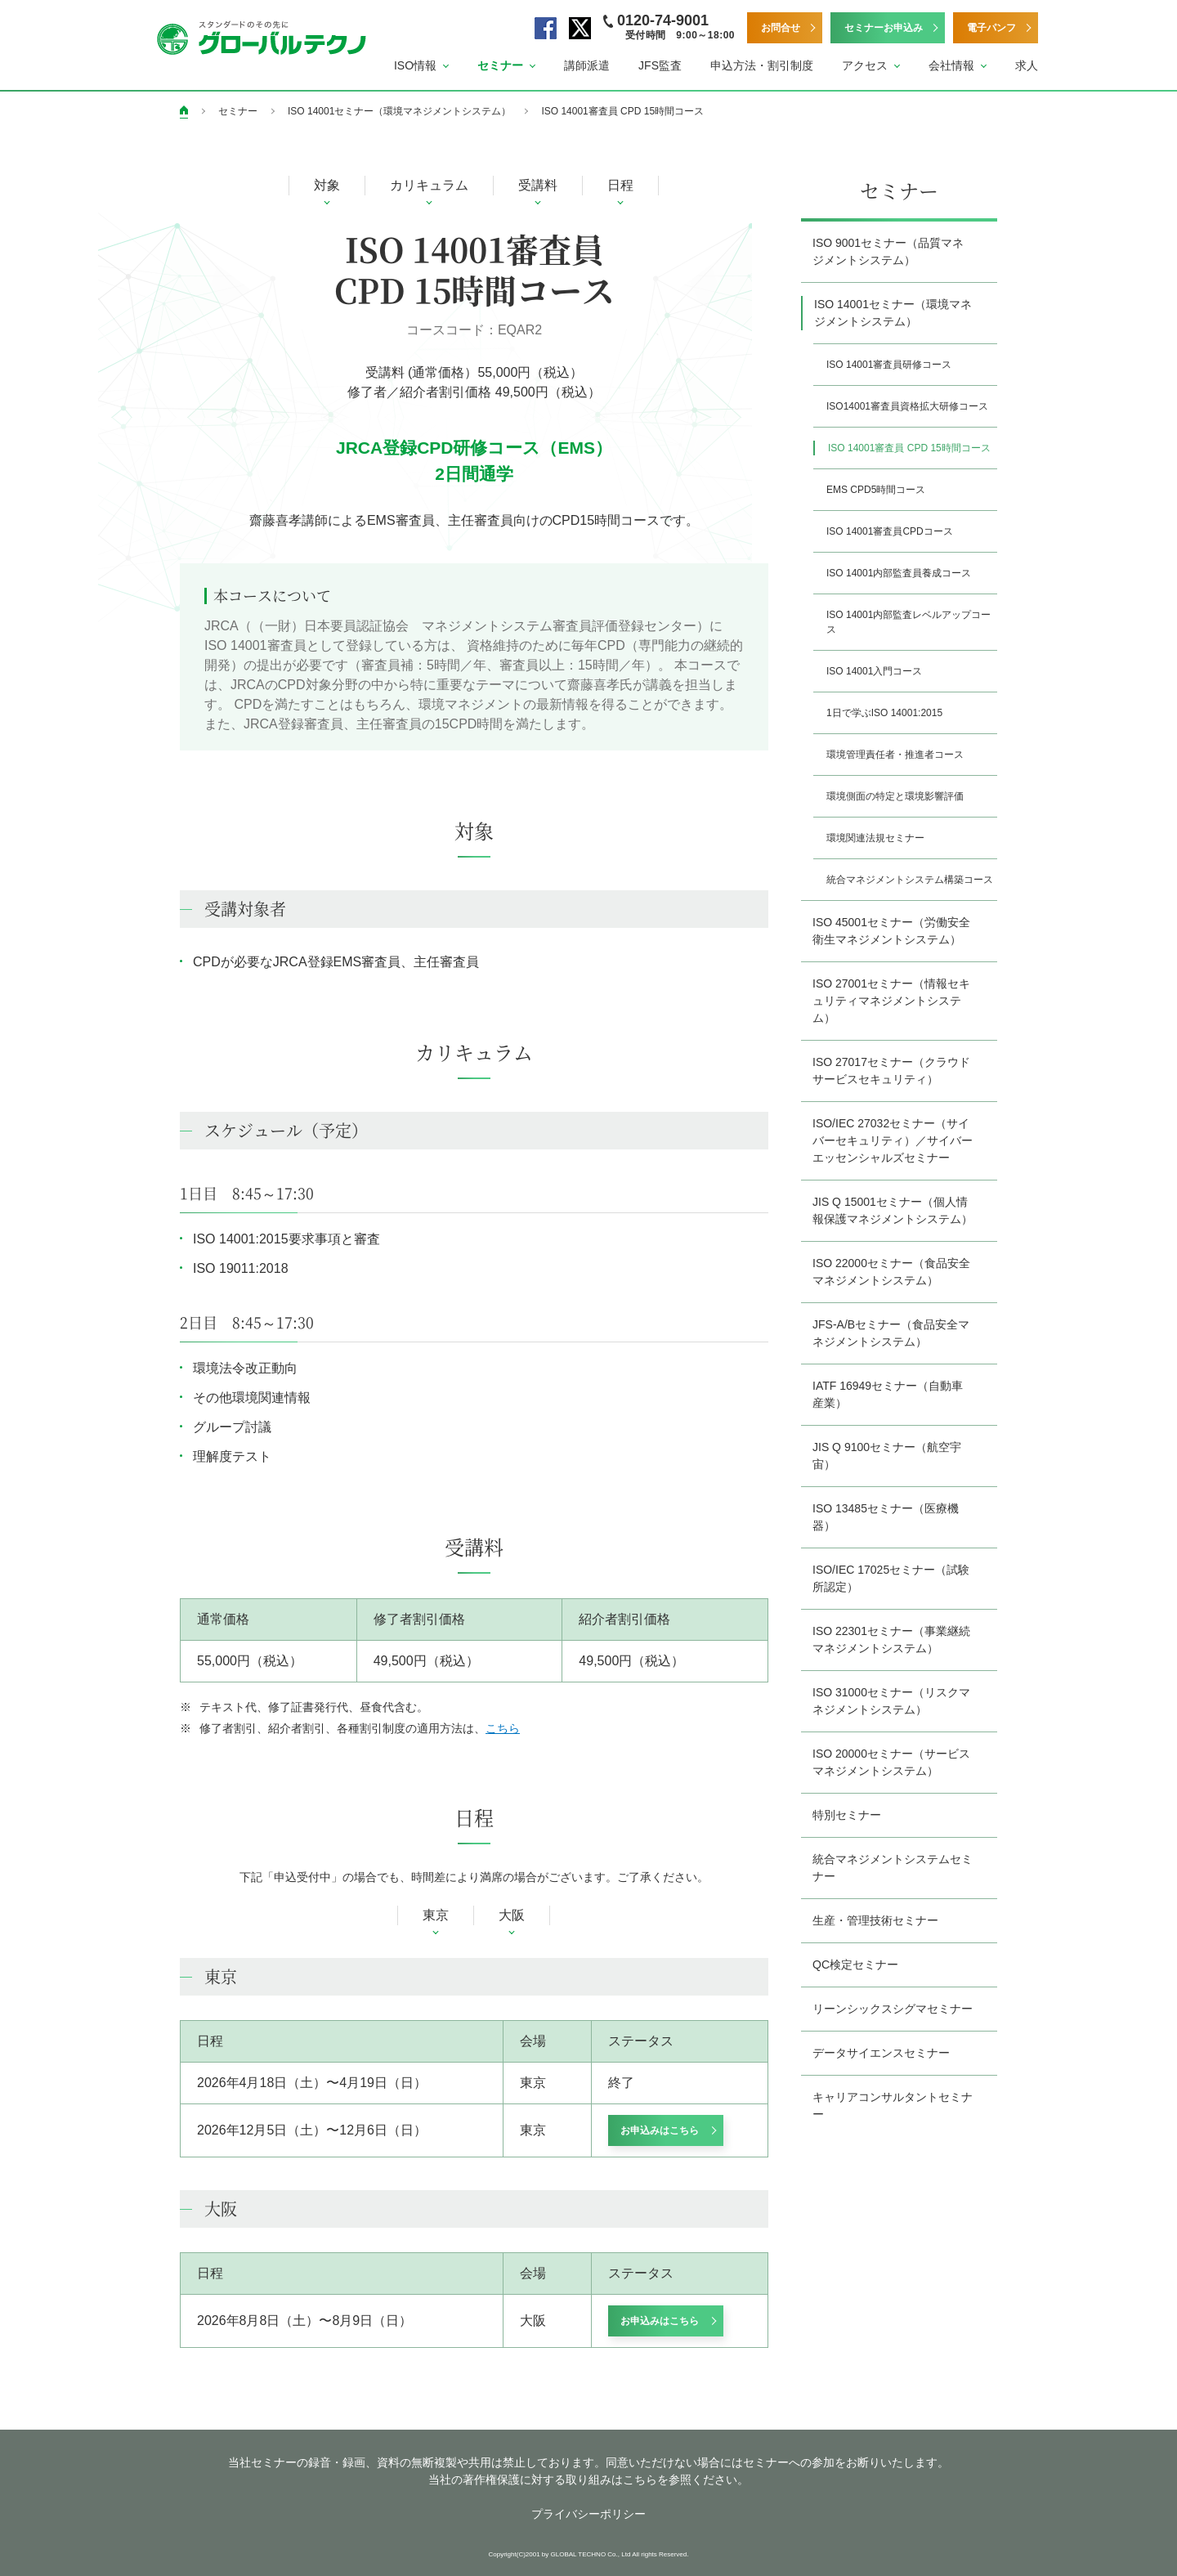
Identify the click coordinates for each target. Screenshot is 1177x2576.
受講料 (537, 185)
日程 (620, 185)
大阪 (512, 1915)
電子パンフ (991, 28)
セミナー (237, 111)
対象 (327, 185)
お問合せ (780, 28)
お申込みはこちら (659, 2130)
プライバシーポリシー (588, 2513)
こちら (503, 1728)
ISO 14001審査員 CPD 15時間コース (622, 111)
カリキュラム (429, 185)
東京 (436, 1915)
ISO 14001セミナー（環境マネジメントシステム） (399, 111)
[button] (421, 65)
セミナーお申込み (883, 28)
